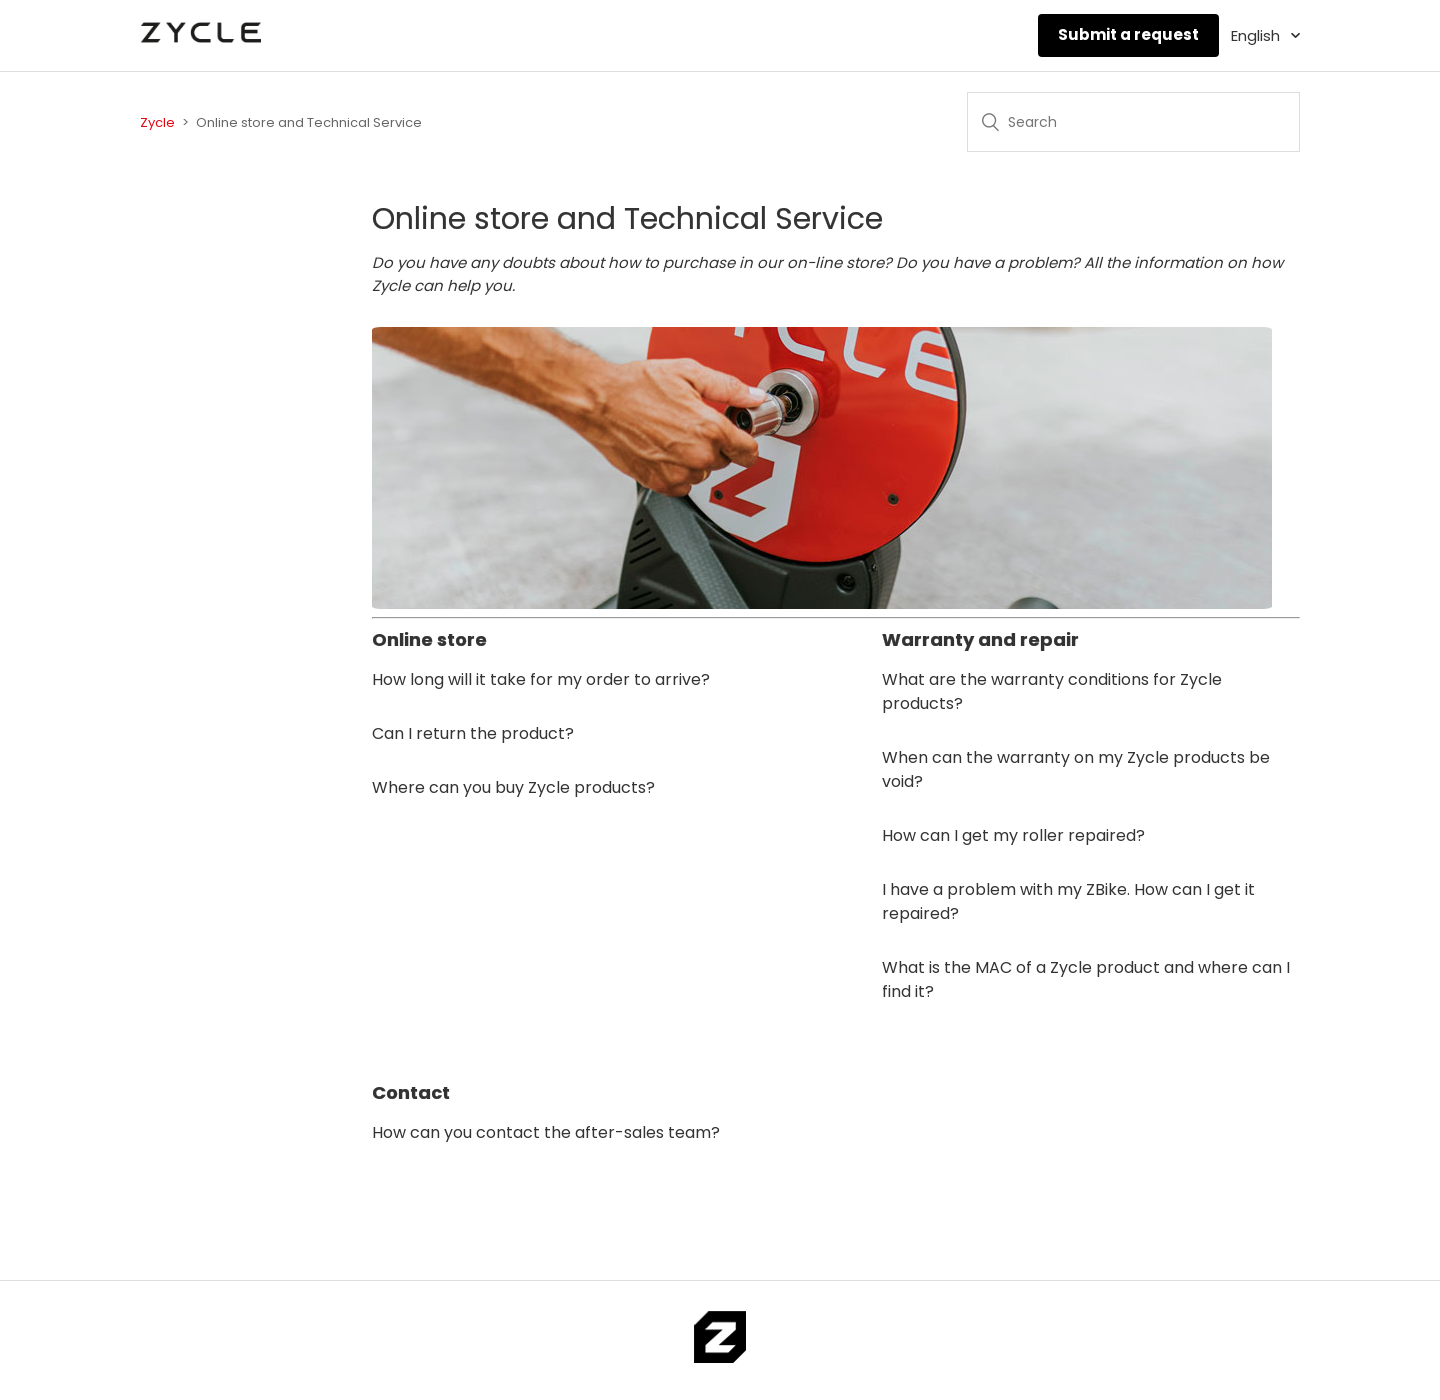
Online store (429, 639)
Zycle (157, 122)
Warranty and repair (980, 639)
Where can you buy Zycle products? (513, 787)
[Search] (1133, 122)
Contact (411, 1092)
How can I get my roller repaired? (1013, 835)
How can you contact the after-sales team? (546, 1132)
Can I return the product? (473, 733)
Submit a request (1128, 34)
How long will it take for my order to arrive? (541, 679)
